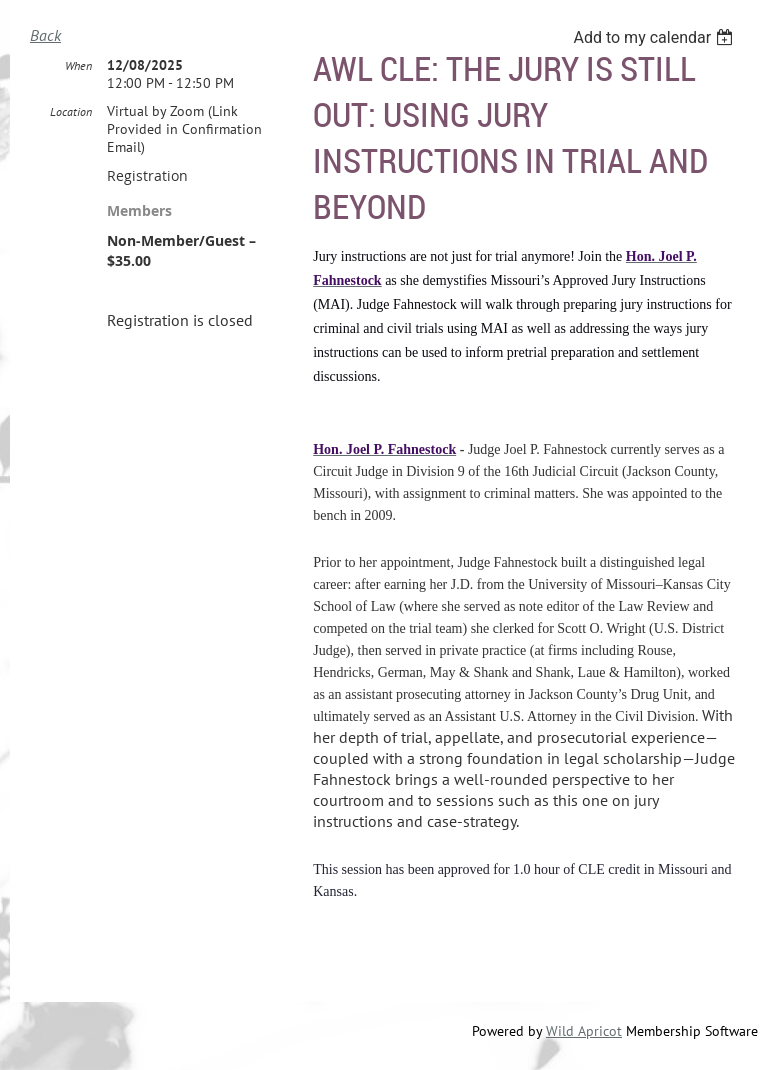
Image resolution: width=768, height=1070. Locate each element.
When (78, 65)
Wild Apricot (584, 1031)
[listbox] (655, 37)
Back (45, 35)
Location (71, 111)
